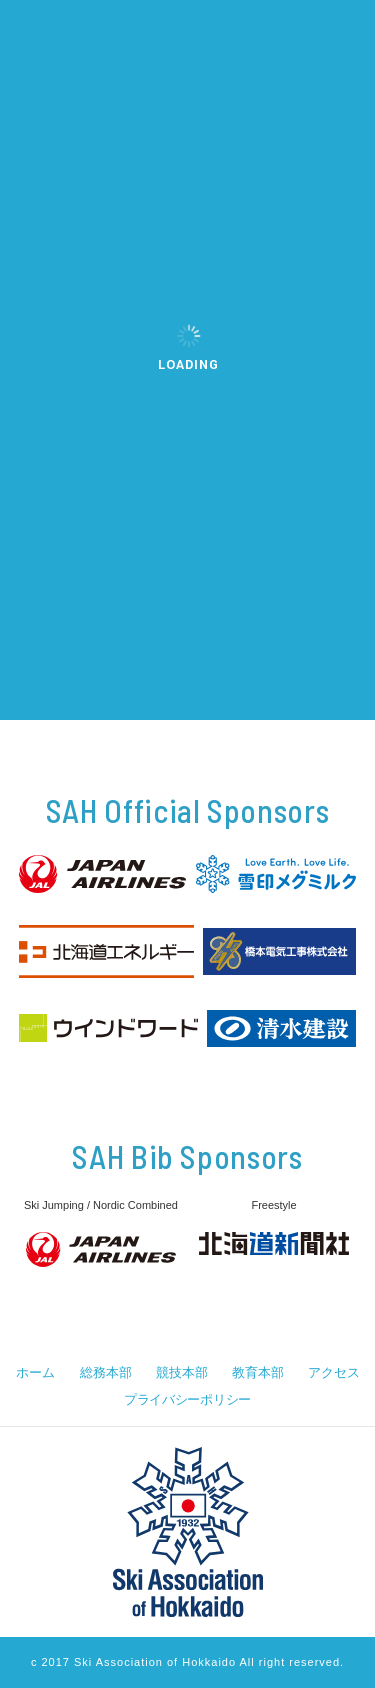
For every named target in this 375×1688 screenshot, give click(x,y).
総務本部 (105, 1372)
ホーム (35, 1372)
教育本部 (257, 1372)
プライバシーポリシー (187, 1399)
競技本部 (181, 1372)
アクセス (333, 1372)
